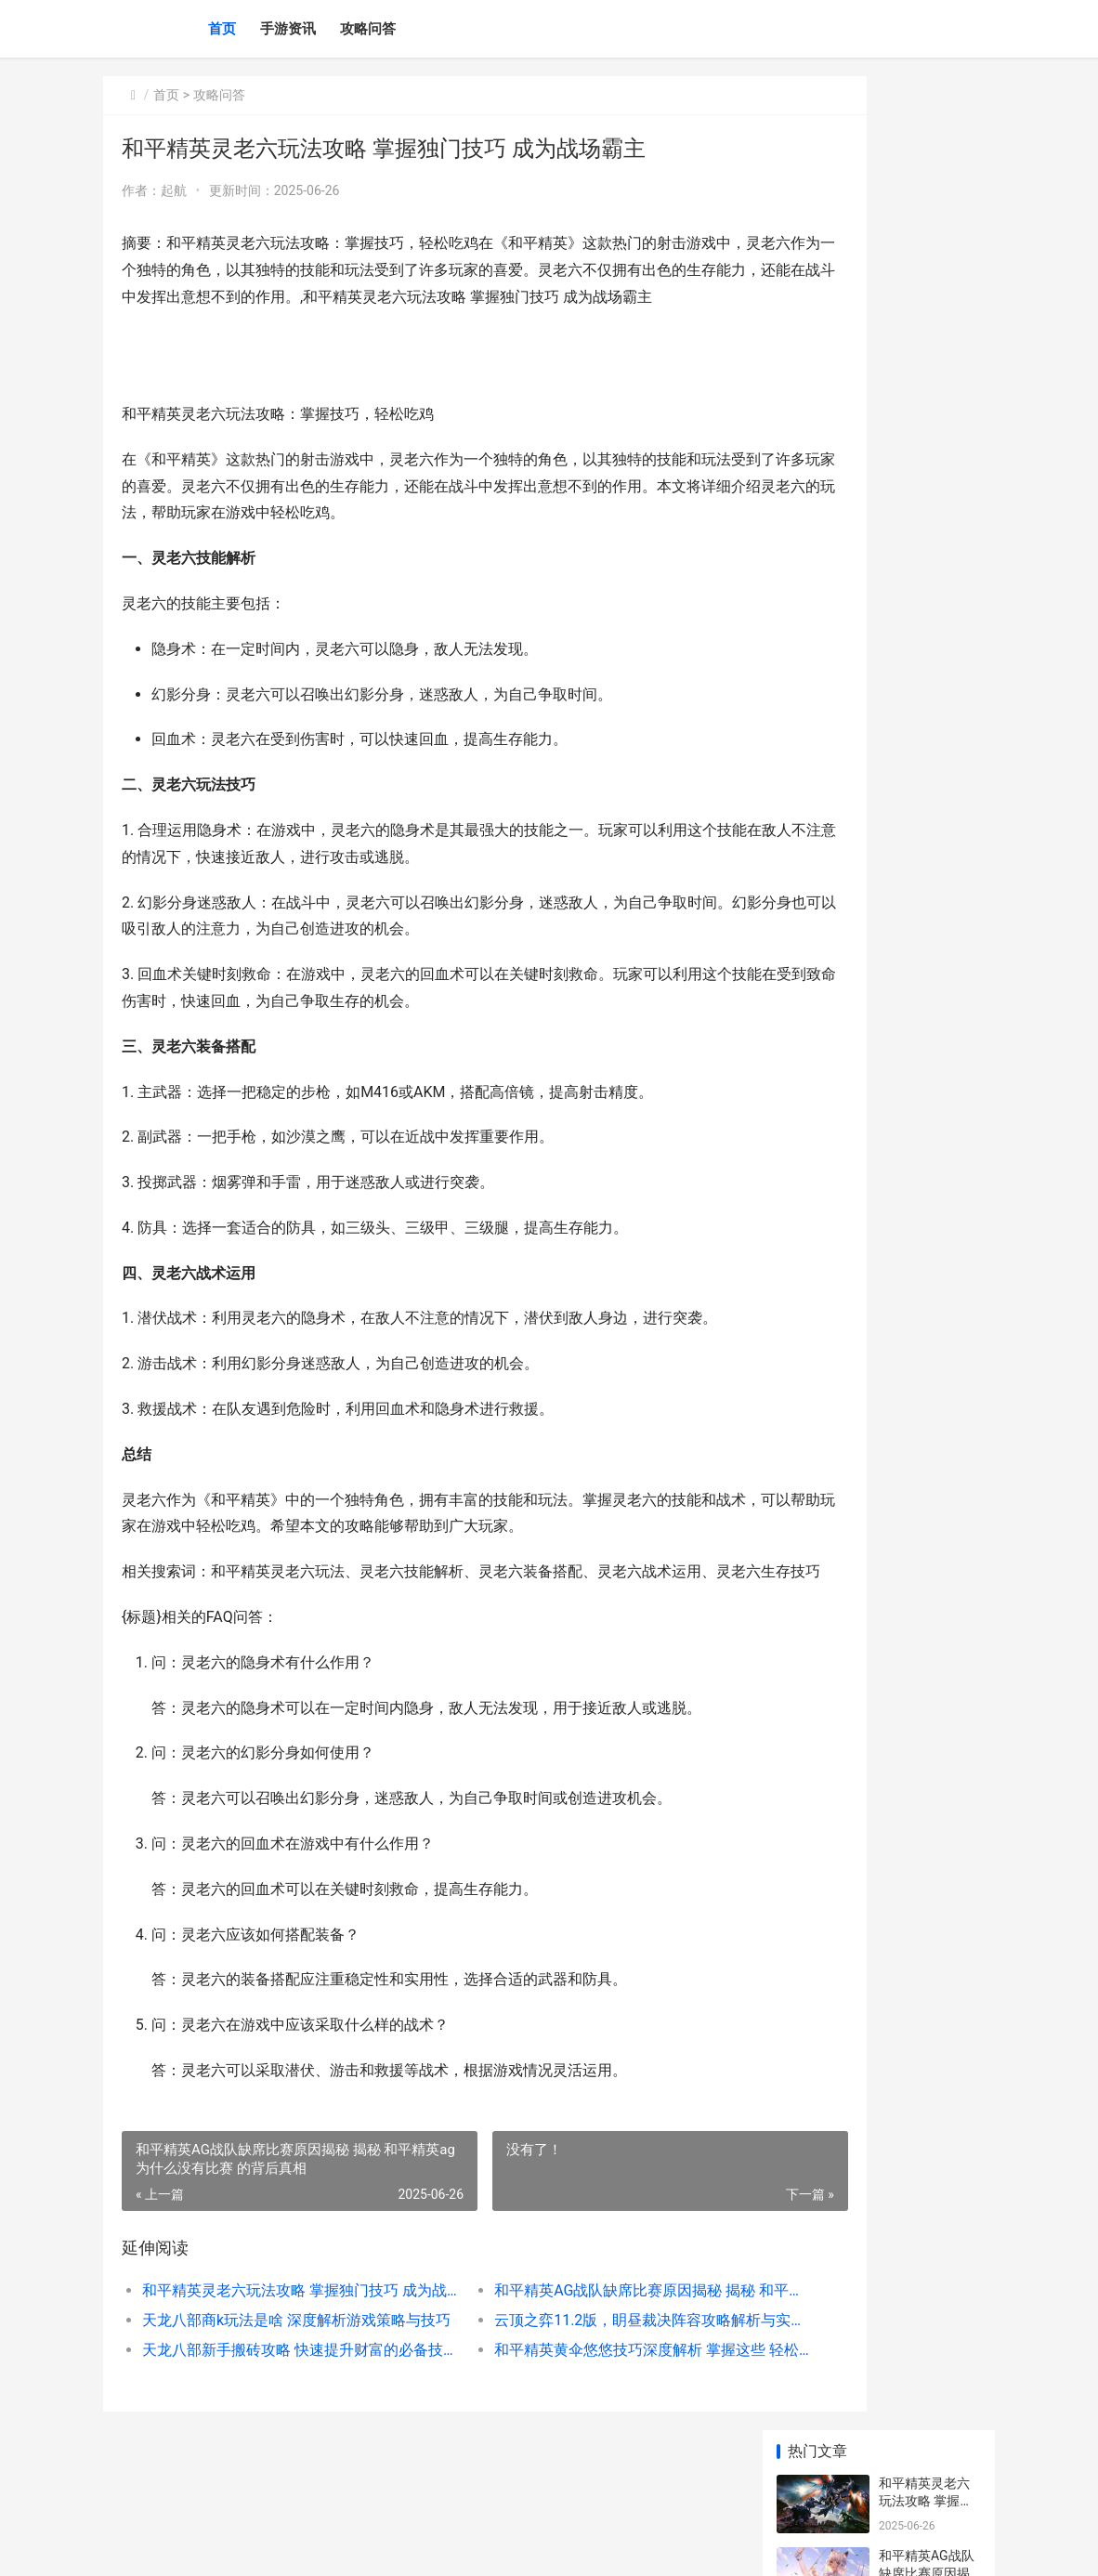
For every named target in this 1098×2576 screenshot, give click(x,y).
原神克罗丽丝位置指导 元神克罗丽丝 (926, 1360)
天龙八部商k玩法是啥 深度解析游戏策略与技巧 (273, 2373)
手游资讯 (288, 28)
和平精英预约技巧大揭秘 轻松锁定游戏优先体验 (926, 572)
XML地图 (453, 2546)
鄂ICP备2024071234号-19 (363, 2546)
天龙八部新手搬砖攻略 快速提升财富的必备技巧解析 (273, 2403)
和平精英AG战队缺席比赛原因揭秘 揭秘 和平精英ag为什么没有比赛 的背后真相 (564, 2343)
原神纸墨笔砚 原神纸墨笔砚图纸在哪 (926, 1288)
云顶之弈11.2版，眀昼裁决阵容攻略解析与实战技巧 (564, 2373)
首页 (222, 28)
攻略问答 (368, 28)
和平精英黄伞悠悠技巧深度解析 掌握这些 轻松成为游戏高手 (564, 2403)
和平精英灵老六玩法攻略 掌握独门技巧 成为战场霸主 (273, 2343)
